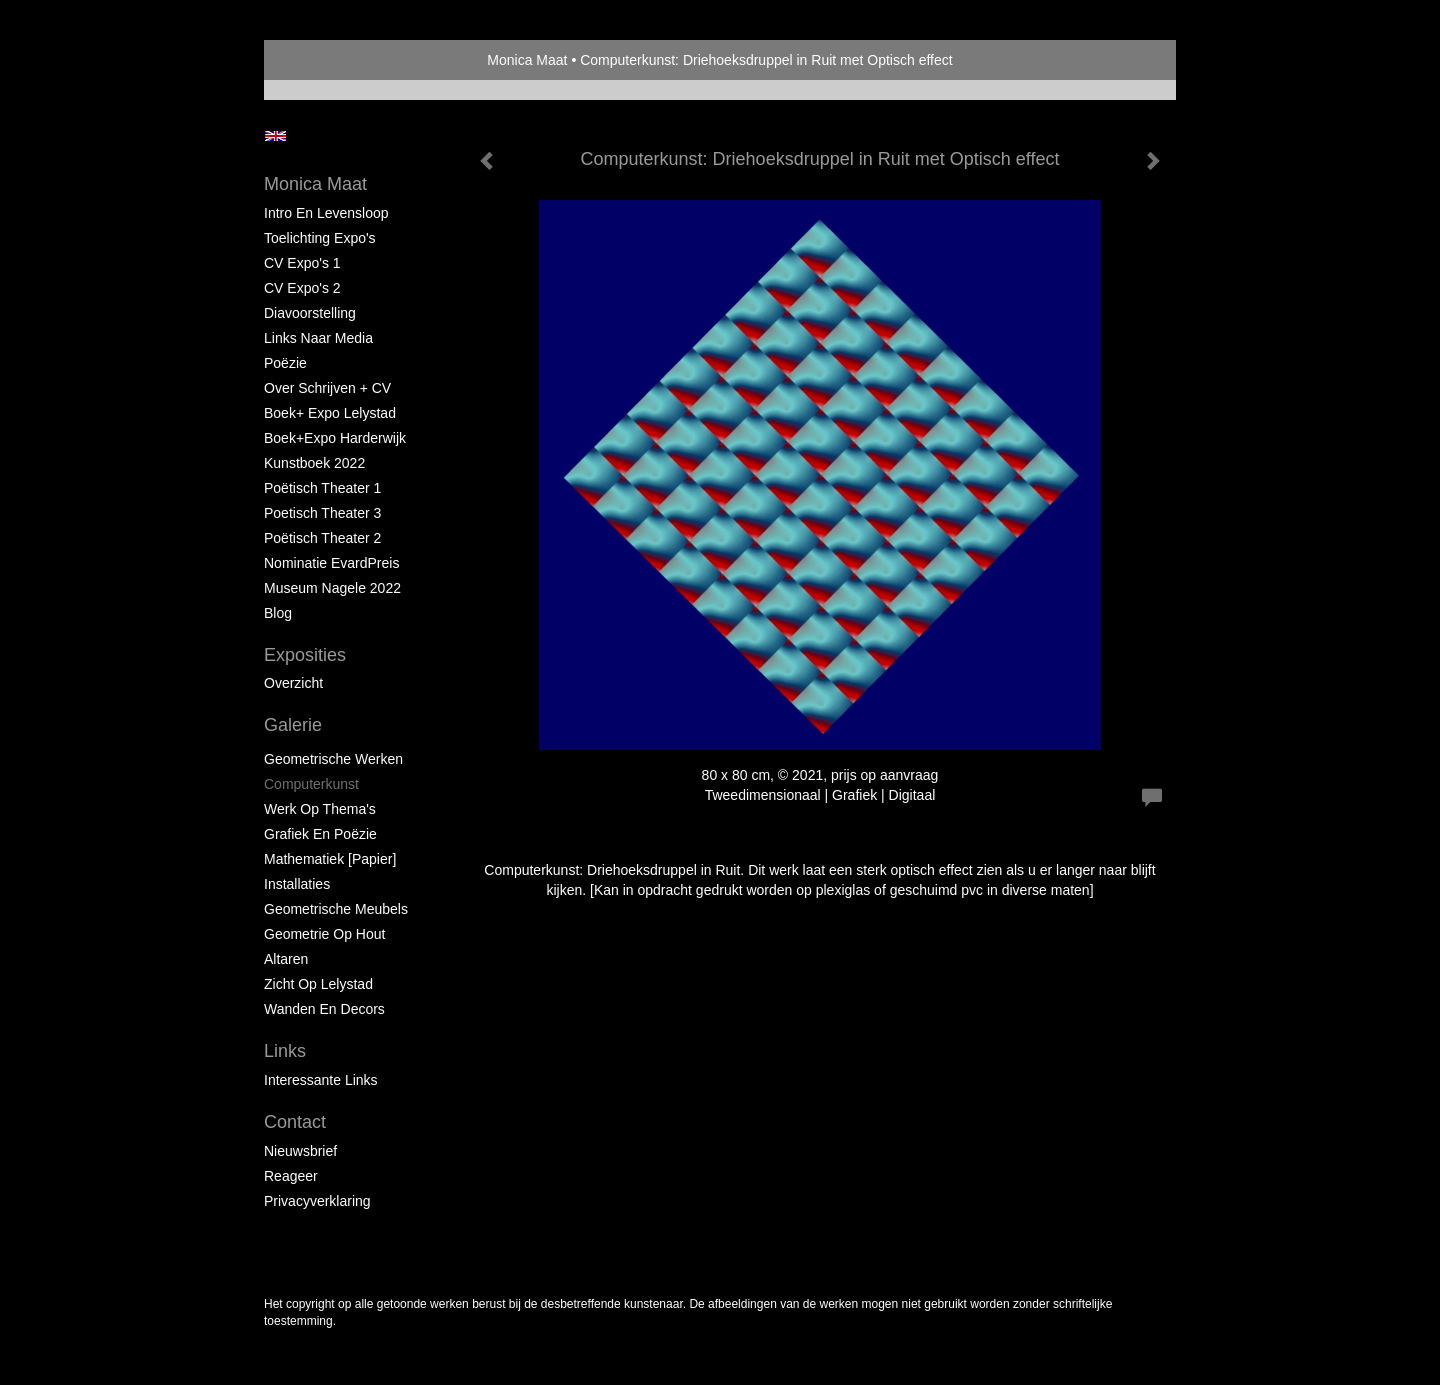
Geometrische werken (333, 759)
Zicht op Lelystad (318, 984)
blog (278, 613)
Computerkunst (311, 784)
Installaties (297, 884)
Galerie (293, 725)
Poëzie (285, 363)
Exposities (305, 655)
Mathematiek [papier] (330, 859)
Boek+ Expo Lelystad (330, 413)
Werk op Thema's (320, 809)
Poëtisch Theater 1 (322, 488)
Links (285, 1051)
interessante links (321, 1080)
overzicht (293, 683)
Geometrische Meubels (336, 909)
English (275, 136)
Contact (295, 1122)
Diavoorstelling (310, 313)
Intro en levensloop (326, 213)
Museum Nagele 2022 (332, 588)
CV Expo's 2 (302, 288)
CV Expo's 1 (302, 263)
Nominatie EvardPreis (331, 563)
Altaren (286, 959)
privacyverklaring (317, 1201)
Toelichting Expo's (320, 238)
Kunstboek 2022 (314, 463)
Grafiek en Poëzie (320, 834)
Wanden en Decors (324, 1009)
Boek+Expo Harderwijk (335, 438)
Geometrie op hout (324, 934)
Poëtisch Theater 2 (322, 538)
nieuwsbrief (300, 1151)
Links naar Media (318, 338)
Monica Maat (527, 60)
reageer (291, 1176)
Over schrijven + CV (327, 388)
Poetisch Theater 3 (322, 513)
